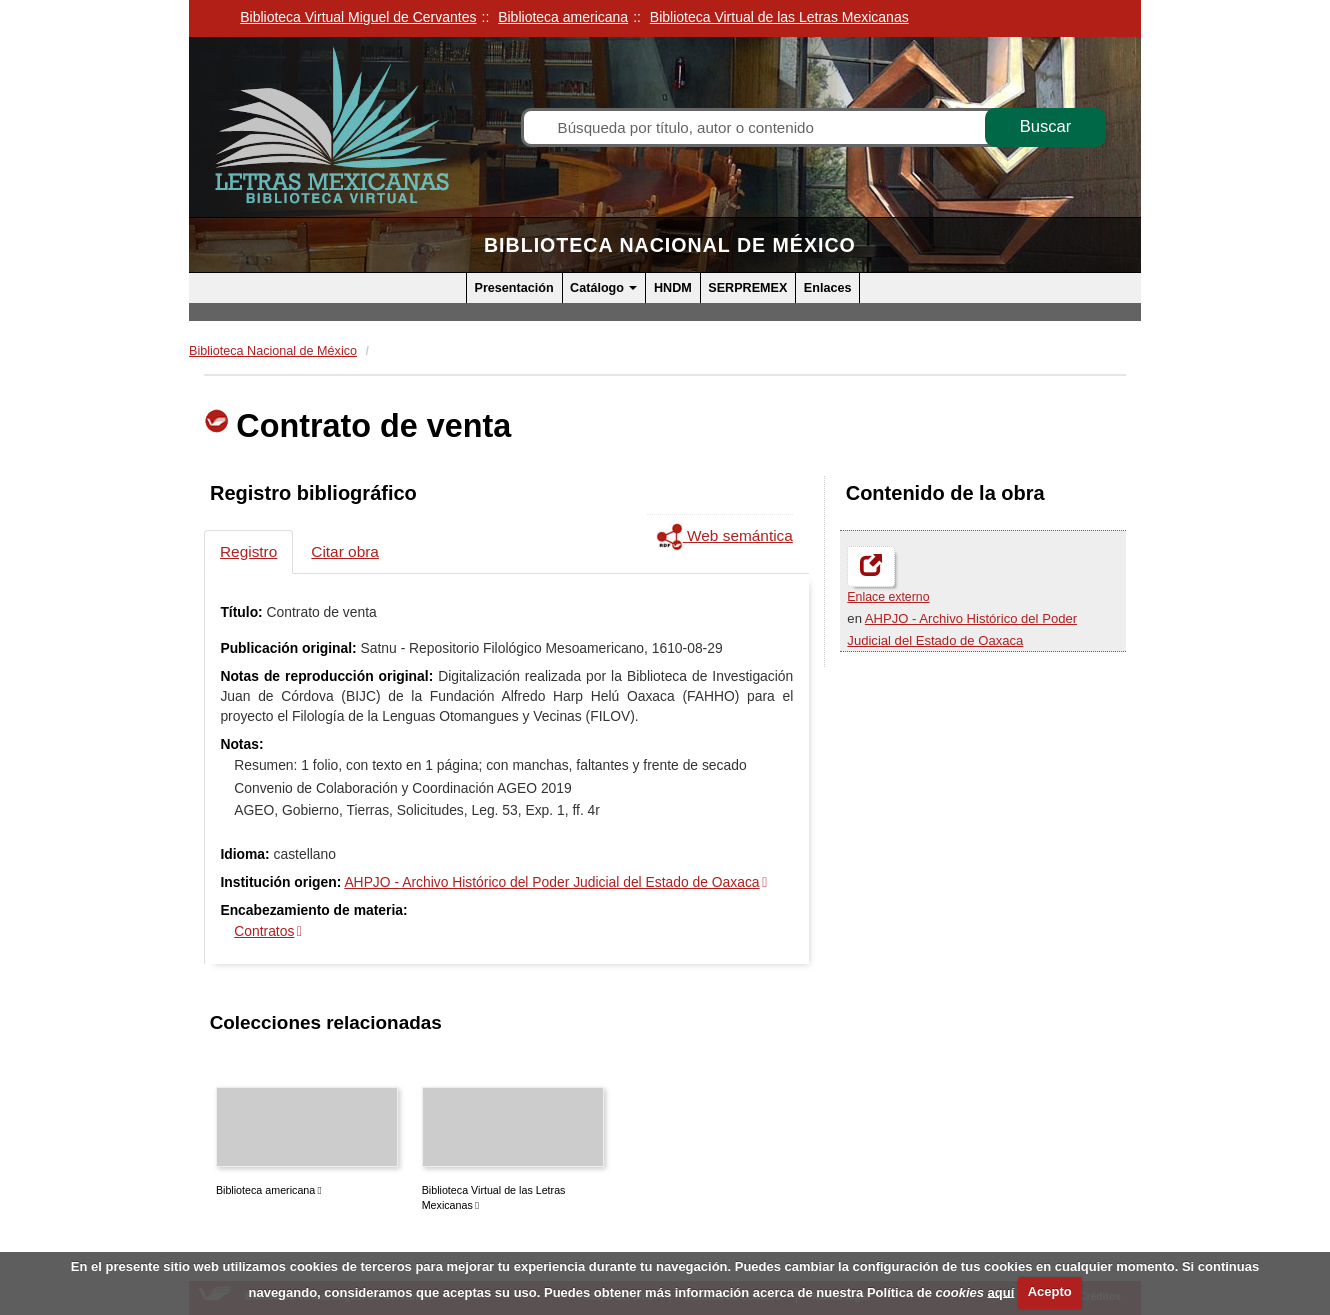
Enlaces (828, 288)
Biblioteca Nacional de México (670, 245)
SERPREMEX (747, 288)
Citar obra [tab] (345, 551)
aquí (1001, 1291)
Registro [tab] (248, 551)
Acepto (1050, 1291)
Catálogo (603, 288)
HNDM (673, 288)
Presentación (514, 288)
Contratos (264, 931)
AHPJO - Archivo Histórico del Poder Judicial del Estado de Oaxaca (551, 882)
